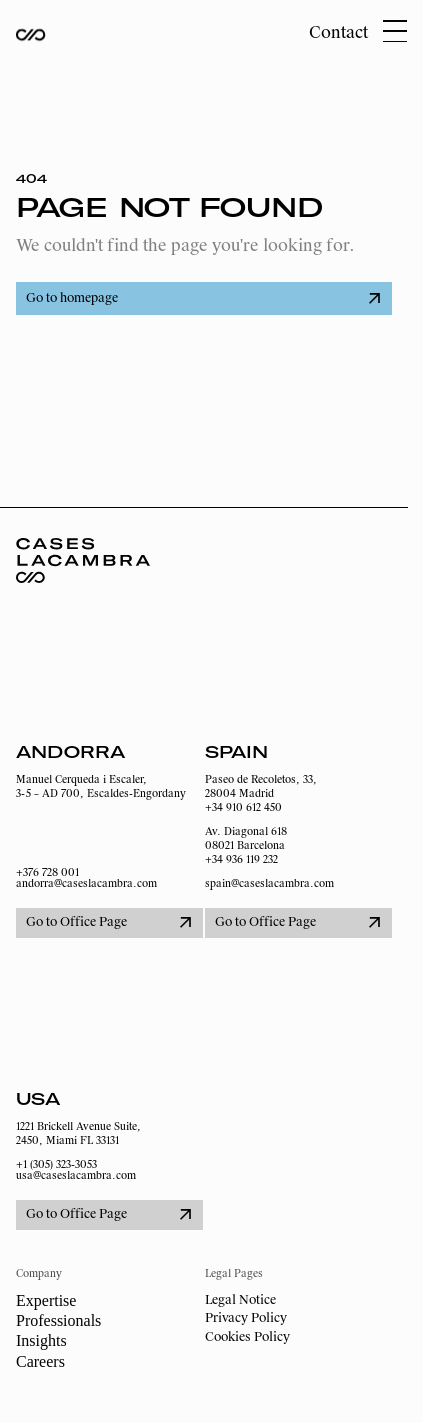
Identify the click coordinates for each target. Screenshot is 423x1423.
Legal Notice (240, 1300)
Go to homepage (203, 298)
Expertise (46, 1300)
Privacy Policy (246, 1318)
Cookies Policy (247, 1337)
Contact (338, 32)
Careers (40, 1361)
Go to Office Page (108, 922)
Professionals (58, 1320)
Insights (41, 1340)
